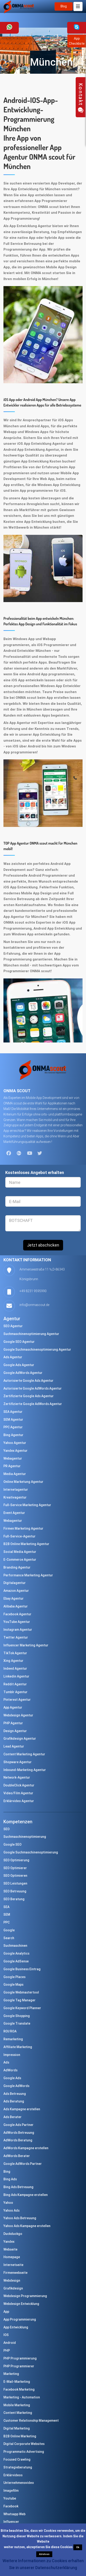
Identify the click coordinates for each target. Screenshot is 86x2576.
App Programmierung (19, 2319)
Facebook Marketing (19, 2389)
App (6, 2312)
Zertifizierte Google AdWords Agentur (32, 1404)
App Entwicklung (15, 2327)
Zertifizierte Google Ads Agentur (28, 1396)
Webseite (10, 2249)
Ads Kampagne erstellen (21, 2109)
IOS (6, 2335)
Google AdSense (16, 1961)
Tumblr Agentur (15, 1692)
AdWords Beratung (17, 2140)
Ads (6, 2062)
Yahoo (8, 2203)
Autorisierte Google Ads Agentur (28, 1381)
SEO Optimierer (15, 1868)
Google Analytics (16, 1953)
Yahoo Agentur (14, 1443)
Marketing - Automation (21, 2397)
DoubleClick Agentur (18, 1785)
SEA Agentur (12, 1412)
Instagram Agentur (17, 1630)
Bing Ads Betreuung (18, 2187)
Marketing (11, 2374)
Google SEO (12, 1844)
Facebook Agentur (17, 1614)
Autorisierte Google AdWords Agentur (32, 1388)
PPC (6, 1922)
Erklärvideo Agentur (18, 1801)
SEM (6, 1914)
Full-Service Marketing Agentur (27, 1505)
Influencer (11, 2522)
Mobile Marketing (16, 2405)
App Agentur (12, 1707)
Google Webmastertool (21, 1992)
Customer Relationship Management (31, 2420)
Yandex (8, 2241)
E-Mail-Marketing (16, 2382)
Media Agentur (14, 1474)
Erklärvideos (12, 2475)
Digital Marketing (16, 2428)
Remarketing (13, 2039)
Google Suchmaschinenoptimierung (30, 1852)
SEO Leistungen (15, 1883)
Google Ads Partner (18, 2125)
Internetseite (13, 2265)
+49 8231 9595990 (33, 1291)
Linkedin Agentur (16, 1676)
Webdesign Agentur (18, 1715)
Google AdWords (16, 2086)
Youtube (9, 2498)
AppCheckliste (77, 41)
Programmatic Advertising (23, 2452)
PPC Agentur (13, 1427)
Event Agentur (14, 1513)
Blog (64, 6)
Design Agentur (15, 1731)
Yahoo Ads (11, 2210)
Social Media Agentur (19, 1552)
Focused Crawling (17, 2459)
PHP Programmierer (18, 2366)
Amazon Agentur (16, 1591)
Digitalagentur (14, 1583)
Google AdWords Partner (22, 2164)
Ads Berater (12, 2117)
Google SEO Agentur (19, 1342)
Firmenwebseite (15, 2273)
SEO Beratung (14, 1899)
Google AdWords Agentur (22, 1373)
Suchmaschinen (15, 1946)
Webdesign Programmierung (25, 2296)
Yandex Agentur (15, 1451)
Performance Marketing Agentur (28, 1575)
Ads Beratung (13, 2101)
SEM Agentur (13, 1419)
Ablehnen (44, 2554)
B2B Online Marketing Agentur (26, 1544)
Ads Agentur (12, 1357)
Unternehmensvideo (18, 2483)
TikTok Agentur (15, 1653)
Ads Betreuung (14, 2094)
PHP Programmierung (20, 2358)
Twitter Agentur (15, 1637)
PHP (6, 2350)
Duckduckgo (12, 2234)
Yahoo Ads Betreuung (19, 2218)
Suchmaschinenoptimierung (24, 1837)
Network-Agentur (16, 1777)
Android (9, 2343)
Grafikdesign (13, 2288)
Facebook (10, 2506)
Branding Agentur (17, 1567)
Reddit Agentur (15, 1684)
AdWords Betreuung (18, 2133)
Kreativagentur (15, 1497)
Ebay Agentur (13, 1598)
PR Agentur (12, 1466)
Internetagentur (15, 1489)
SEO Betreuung (14, 1891)
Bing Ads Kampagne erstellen (25, 2195)
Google (9, 1930)
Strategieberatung (17, 2467)
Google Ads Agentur (18, 1365)
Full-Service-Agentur (19, 1536)
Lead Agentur (13, 1746)
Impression (11, 2055)
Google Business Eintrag (22, 1969)
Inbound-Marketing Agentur (24, 1770)
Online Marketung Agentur (23, 1482)
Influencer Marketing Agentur (25, 1645)
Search (8, 1938)
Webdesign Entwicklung (21, 2304)
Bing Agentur (13, 1435)
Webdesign (11, 2280)
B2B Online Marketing (19, 2436)
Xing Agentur (13, 1661)
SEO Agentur (13, 1326)
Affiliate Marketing (17, 2047)
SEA (6, 1907)
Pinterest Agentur (17, 1700)
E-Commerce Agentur (19, 1559)
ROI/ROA (10, 2031)
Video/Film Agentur (18, 1793)
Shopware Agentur (17, 1762)
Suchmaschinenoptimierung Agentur (31, 1334)
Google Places (14, 1977)
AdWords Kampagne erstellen (25, 2148)
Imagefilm (11, 2490)
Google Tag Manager (19, 2000)
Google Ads (12, 2078)
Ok (77, 2547)
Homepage (11, 2257)
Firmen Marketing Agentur (23, 1528)
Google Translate (16, 2023)
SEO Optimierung (16, 1860)
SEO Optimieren (15, 1875)
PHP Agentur (13, 1723)
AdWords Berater (16, 2156)
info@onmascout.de (34, 1305)
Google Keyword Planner (22, 2008)
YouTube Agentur (16, 1622)
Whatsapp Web (14, 2514)
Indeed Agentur (15, 1668)
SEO (6, 1829)
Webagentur (12, 1458)
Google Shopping (16, 2016)
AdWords (10, 2070)
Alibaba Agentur (15, 1606)
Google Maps (13, 1984)
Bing (6, 2171)
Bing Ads (10, 2179)
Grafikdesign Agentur (19, 1738)
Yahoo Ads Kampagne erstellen (26, 2226)
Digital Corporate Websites (23, 2444)
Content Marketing (17, 2413)
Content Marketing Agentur (24, 1754)
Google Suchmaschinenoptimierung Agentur (37, 1349)
